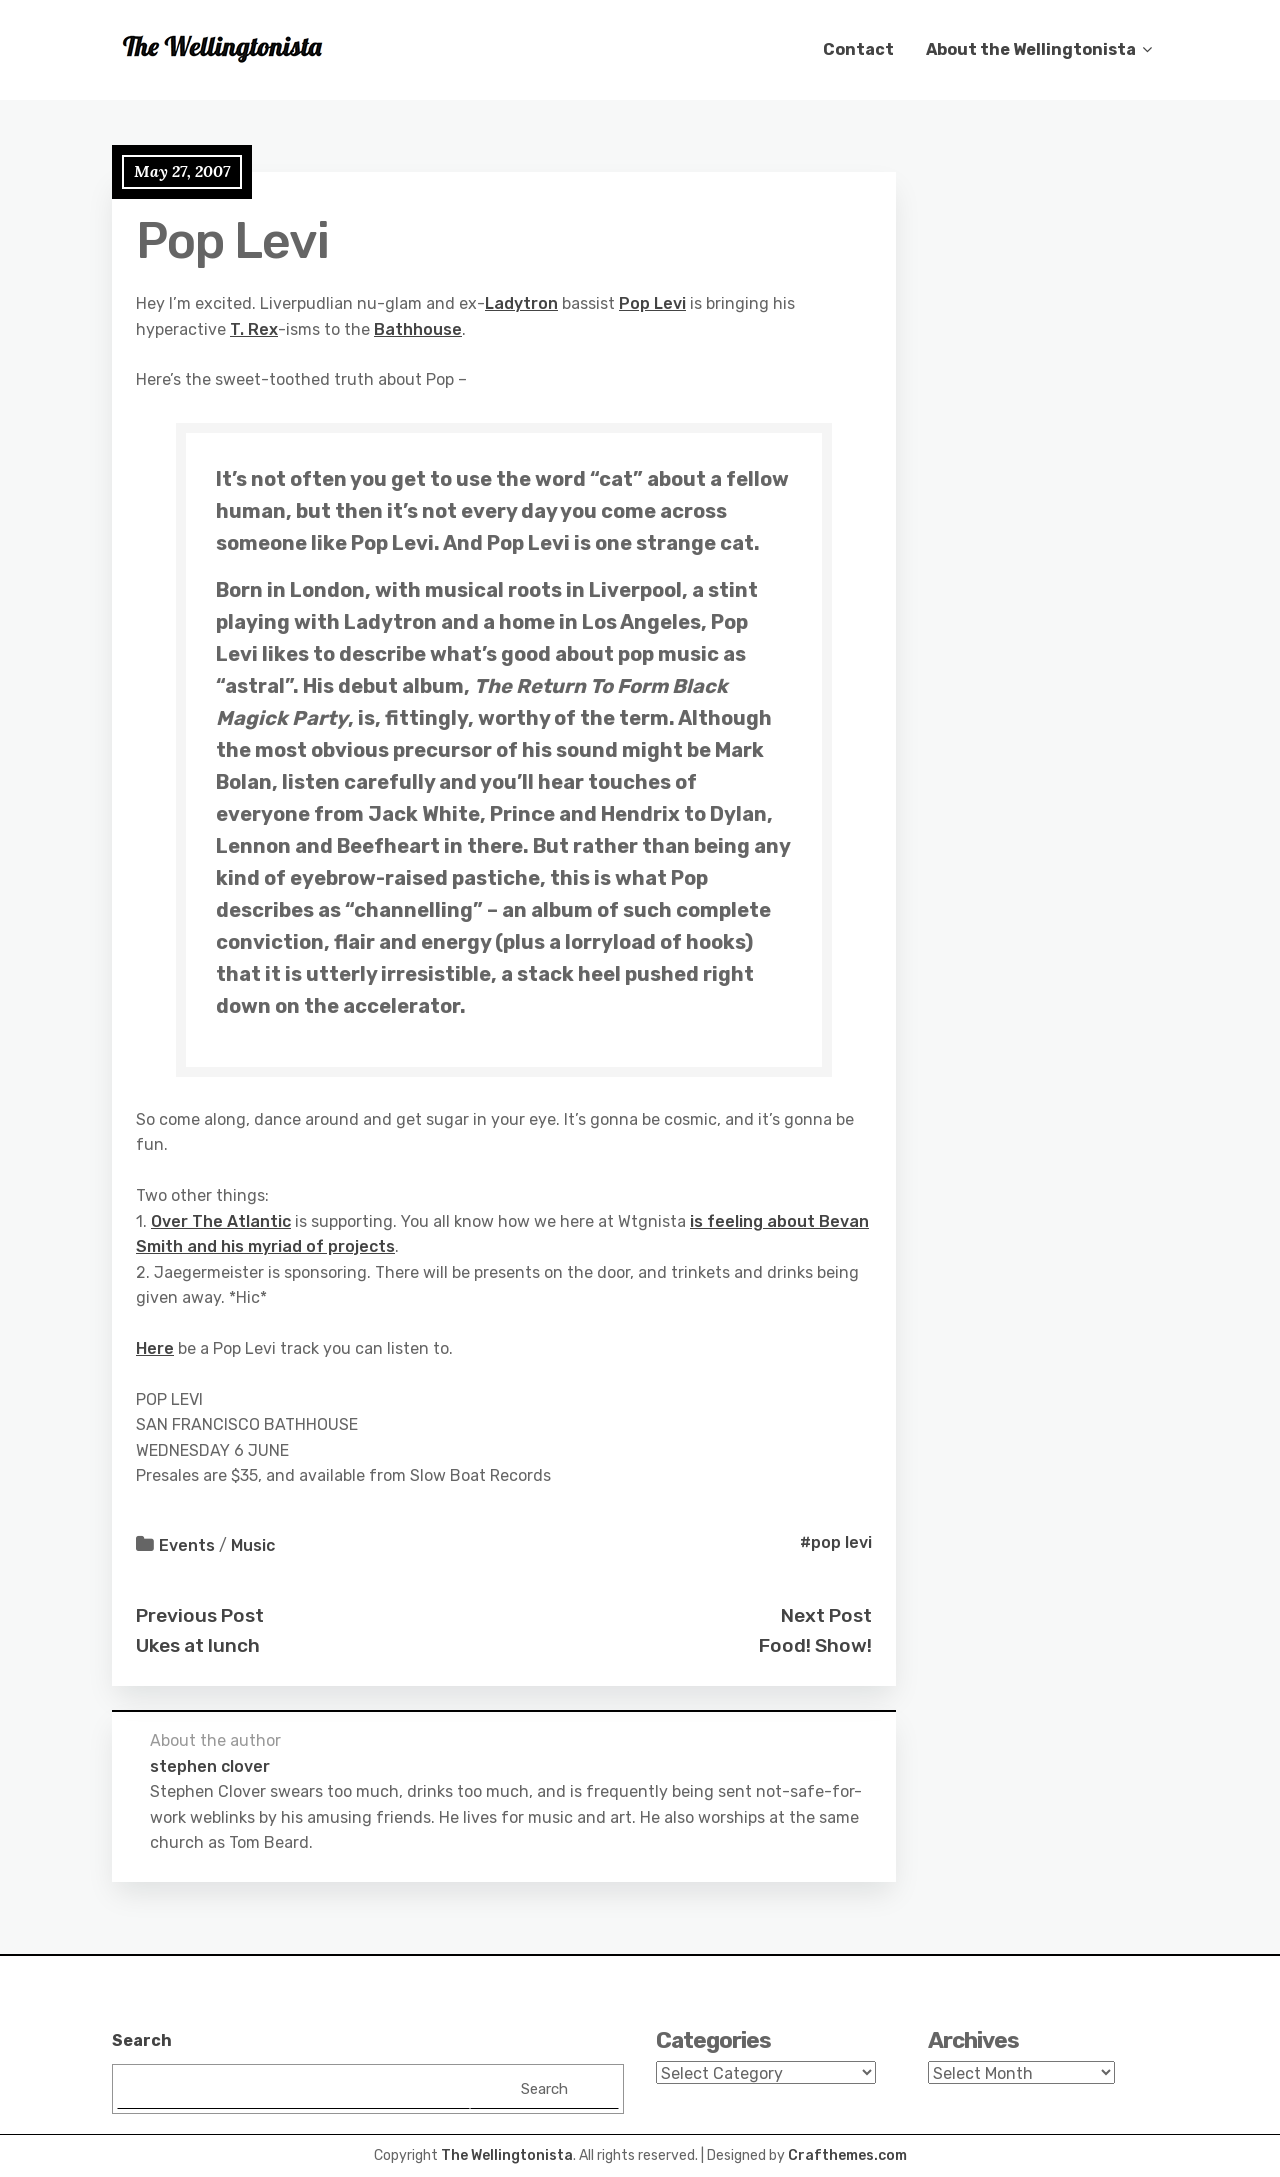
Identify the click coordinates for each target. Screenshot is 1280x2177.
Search (142, 2040)
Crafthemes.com (847, 2155)
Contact (858, 49)
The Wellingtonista (507, 2155)
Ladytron (521, 303)
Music (253, 1545)
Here (155, 1348)
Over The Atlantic (221, 1221)
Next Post (826, 1615)
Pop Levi (652, 303)
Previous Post (200, 1615)
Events (187, 1545)
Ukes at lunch (198, 1645)
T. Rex (254, 329)
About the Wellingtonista (1031, 49)
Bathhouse (418, 329)
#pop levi (836, 1542)
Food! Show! (815, 1645)
